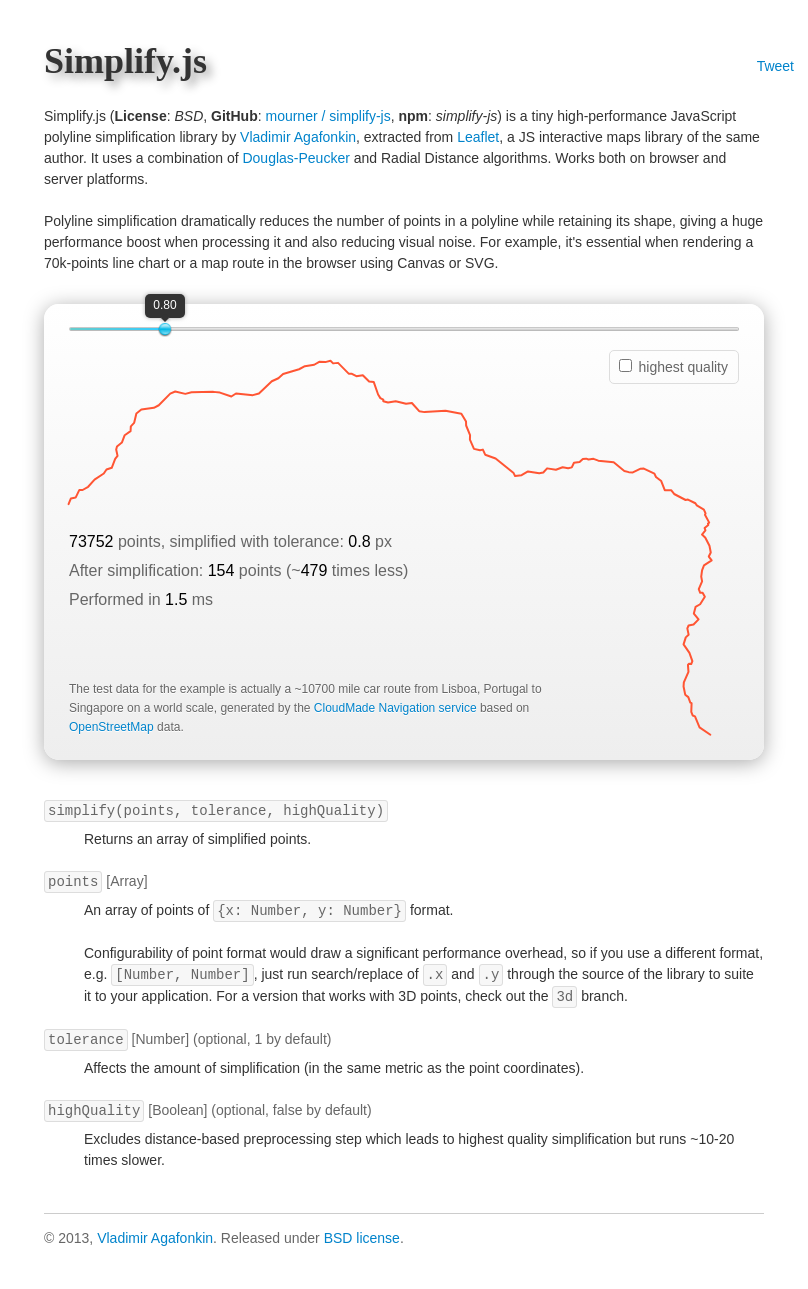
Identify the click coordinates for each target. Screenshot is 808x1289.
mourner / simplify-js (327, 116)
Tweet (775, 66)
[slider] (165, 329)
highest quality (673, 367)
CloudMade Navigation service (395, 708)
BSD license (362, 1238)
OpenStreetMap (111, 727)
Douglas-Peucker (295, 158)
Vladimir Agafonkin (298, 137)
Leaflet (478, 137)
